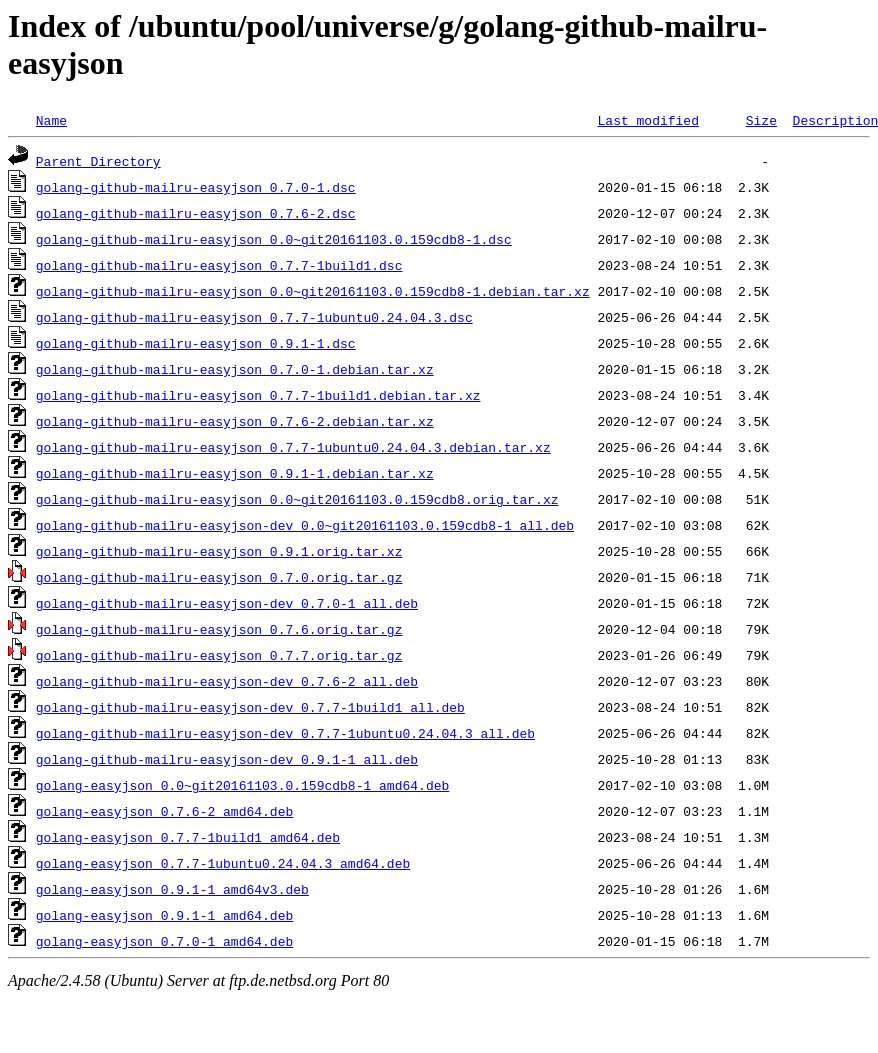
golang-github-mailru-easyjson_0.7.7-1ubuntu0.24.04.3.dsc (254, 317)
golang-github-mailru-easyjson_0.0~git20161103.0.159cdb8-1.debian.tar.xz (313, 291)
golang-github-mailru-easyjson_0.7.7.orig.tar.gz (219, 655)
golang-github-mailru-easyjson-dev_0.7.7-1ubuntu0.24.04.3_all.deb (285, 733)
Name (51, 120)
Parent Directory (98, 161)
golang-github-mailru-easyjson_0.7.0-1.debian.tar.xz (235, 369)
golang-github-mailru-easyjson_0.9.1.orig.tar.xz (219, 551)
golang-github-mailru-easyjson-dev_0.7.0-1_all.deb (227, 603)
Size (761, 120)
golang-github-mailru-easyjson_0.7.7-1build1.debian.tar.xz (258, 395)
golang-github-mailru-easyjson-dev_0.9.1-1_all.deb (227, 759)
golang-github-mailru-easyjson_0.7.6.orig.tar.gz (219, 629)
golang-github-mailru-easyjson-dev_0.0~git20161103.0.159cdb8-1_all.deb (305, 525)
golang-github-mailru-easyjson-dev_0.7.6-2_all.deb (227, 681)
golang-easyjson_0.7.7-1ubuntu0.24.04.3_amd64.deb (223, 863)
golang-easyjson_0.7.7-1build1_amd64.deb (188, 837)
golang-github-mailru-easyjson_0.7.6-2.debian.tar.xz (235, 421)
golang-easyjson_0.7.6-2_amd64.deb (164, 811)
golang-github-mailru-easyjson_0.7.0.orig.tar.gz (219, 577)
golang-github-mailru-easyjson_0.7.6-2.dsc (196, 213)
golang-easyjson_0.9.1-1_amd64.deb (164, 915)
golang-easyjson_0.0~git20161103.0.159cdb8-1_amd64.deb (242, 785)
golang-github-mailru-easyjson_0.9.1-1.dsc (196, 343)
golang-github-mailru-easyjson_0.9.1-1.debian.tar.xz (235, 473)
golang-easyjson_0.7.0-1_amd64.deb (164, 941)
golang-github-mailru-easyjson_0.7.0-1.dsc (196, 187)
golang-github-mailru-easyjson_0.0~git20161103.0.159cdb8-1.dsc (274, 239)
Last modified (647, 120)
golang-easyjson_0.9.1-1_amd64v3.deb (172, 889)
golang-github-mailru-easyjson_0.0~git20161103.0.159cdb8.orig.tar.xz (297, 499)
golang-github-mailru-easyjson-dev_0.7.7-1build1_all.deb (250, 707)
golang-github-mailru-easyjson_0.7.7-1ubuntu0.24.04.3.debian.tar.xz (293, 447)
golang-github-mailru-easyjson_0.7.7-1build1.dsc (219, 265)
